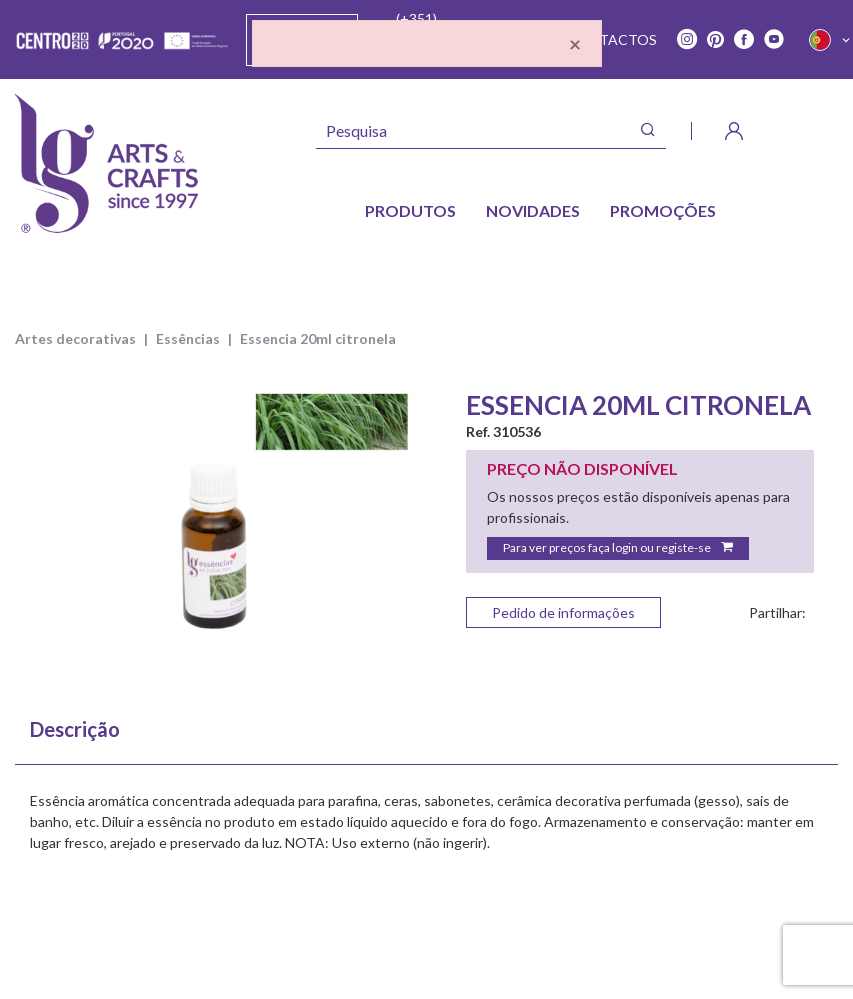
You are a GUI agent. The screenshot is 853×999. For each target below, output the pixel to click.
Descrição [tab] (75, 729)
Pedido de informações (563, 612)
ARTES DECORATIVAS (75, 338)
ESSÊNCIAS (188, 338)
